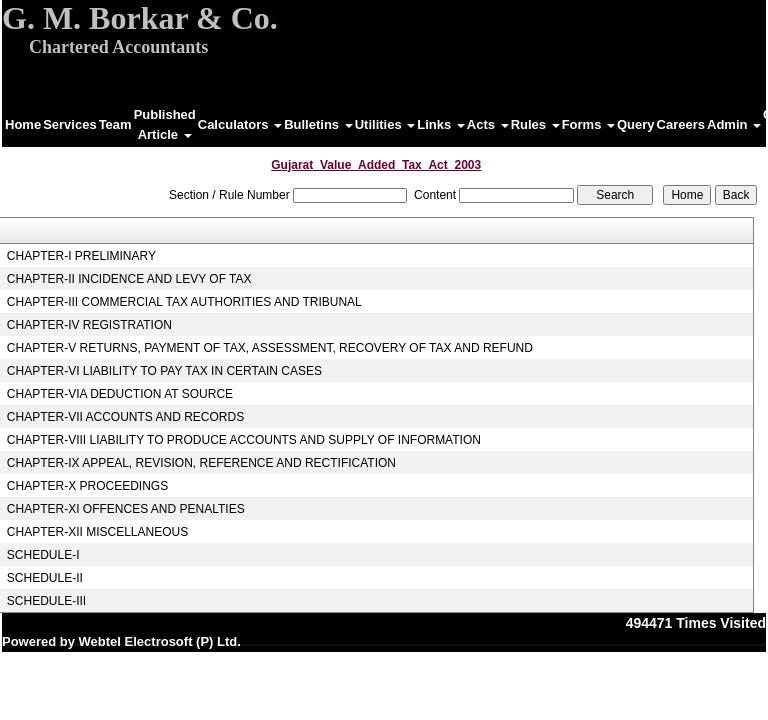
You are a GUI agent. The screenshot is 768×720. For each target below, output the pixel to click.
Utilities (385, 124)
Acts (488, 124)
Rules (535, 124)
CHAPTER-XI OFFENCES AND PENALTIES (126, 509)
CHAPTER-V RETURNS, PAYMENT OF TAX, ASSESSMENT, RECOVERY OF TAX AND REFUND (270, 348)
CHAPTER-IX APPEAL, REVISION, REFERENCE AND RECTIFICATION (201, 463)
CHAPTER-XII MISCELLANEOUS (97, 532)
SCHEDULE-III (46, 601)
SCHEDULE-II (45, 578)
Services (70, 124)
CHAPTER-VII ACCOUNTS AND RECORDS (125, 417)
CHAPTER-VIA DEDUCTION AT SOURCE (120, 394)
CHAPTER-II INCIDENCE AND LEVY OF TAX (129, 279)
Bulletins (318, 124)
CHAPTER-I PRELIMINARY (81, 256)
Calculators (240, 124)
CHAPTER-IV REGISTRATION (89, 325)
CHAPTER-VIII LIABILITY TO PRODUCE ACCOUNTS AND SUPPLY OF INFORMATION (244, 440)
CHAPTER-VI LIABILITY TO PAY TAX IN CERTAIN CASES (164, 371)
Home (23, 124)
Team (115, 124)
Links (441, 124)
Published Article (165, 124)
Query (636, 124)
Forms (588, 124)
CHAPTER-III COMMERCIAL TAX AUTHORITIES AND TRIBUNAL (184, 302)
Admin (734, 124)
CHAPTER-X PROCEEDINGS (87, 486)
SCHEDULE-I (43, 555)
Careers (681, 124)
